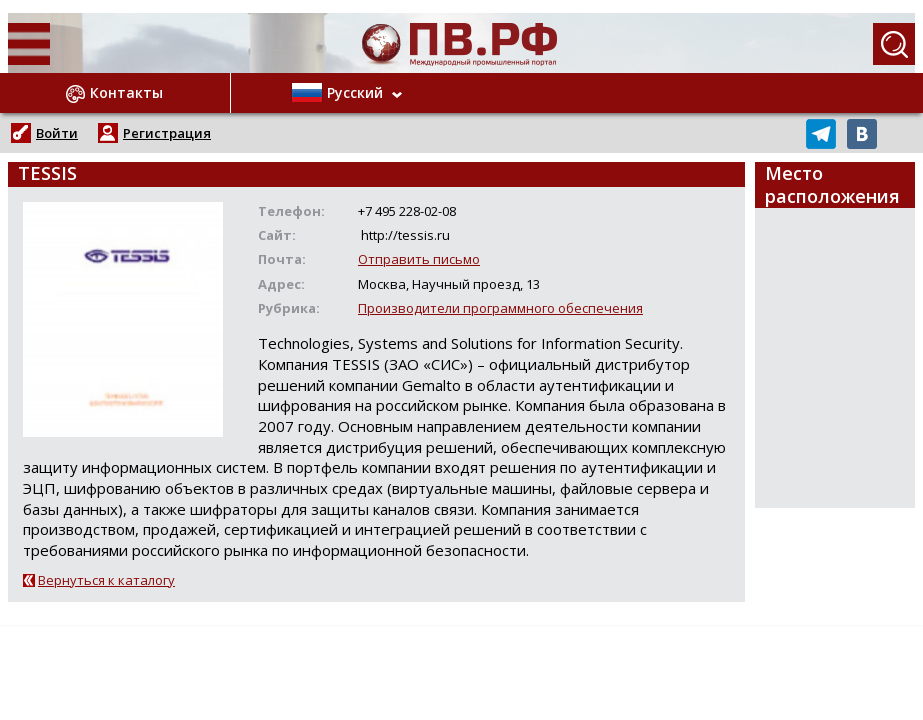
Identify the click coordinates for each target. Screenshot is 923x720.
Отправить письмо (419, 259)
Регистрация (167, 133)
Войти (57, 133)
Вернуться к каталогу (106, 580)
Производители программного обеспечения (500, 308)
